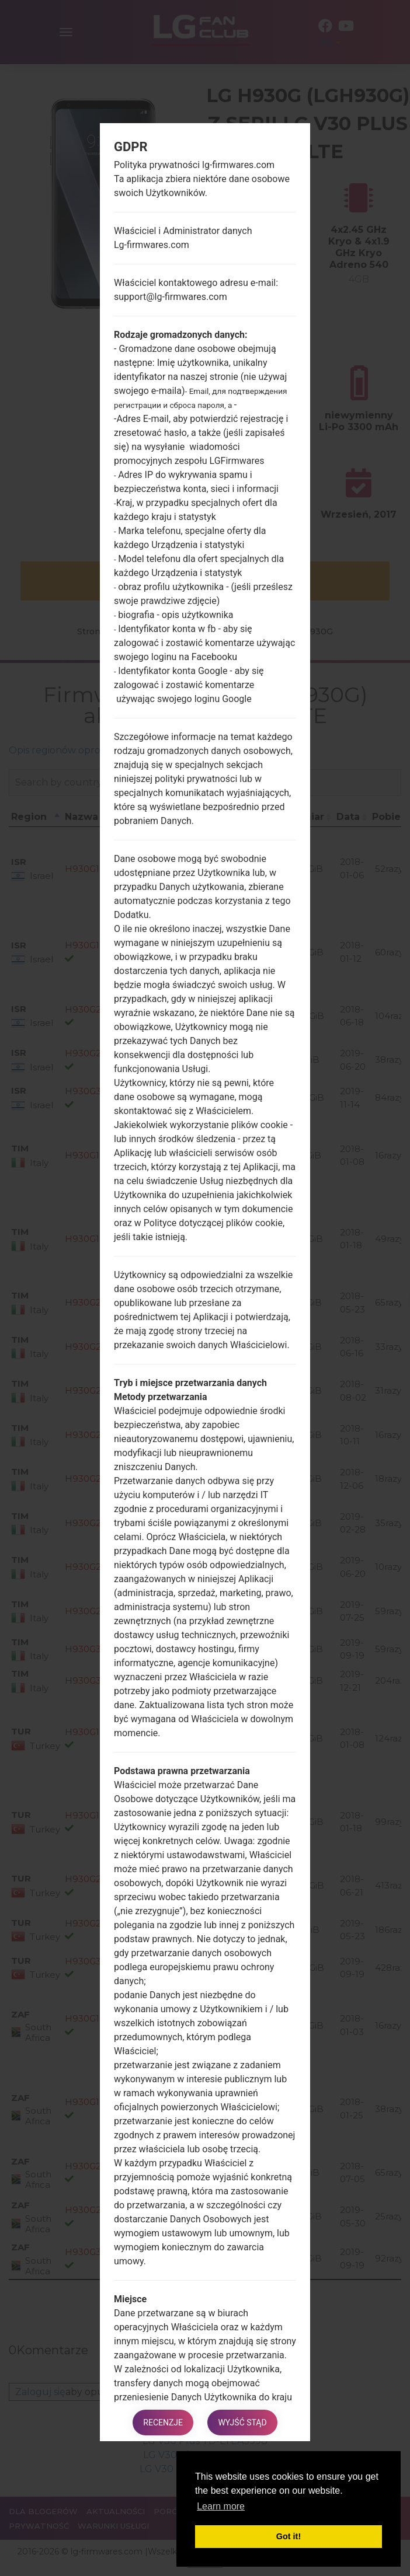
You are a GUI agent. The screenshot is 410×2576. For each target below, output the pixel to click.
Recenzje (162, 2422)
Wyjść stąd (243, 2422)
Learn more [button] (221, 2506)
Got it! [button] (288, 2536)
